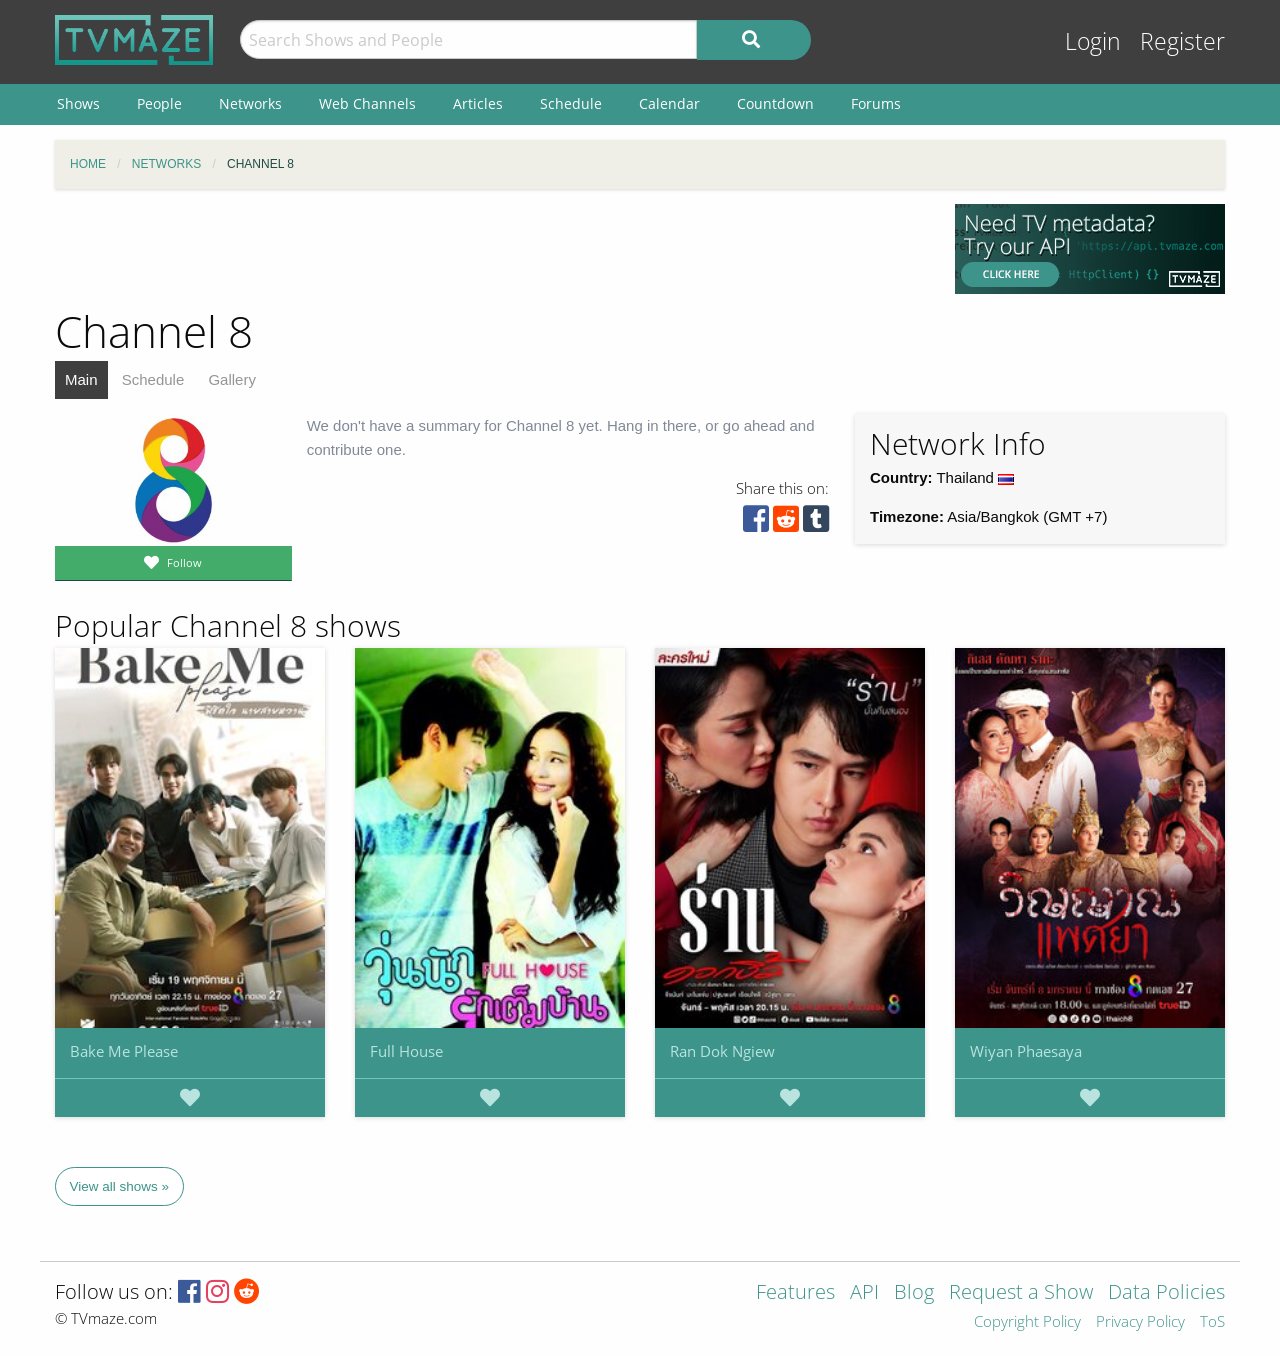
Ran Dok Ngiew (722, 1051)
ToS (1212, 1322)
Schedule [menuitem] (571, 103)
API (864, 1293)
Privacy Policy (1140, 1322)
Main (81, 379)
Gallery (232, 379)
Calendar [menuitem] (669, 103)
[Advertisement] (490, 249)
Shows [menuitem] (78, 103)
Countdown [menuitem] (775, 103)
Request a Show (1021, 1293)
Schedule (153, 379)
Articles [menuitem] (478, 103)
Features (795, 1293)
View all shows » (120, 1186)
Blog (914, 1293)
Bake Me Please (124, 1051)
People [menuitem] (159, 103)
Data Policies (1166, 1293)
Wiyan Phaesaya (1026, 1051)
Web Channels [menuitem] (367, 103)
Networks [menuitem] (250, 103)
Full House (406, 1051)
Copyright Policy (1027, 1322)
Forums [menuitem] (876, 103)
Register (1182, 41)
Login (1093, 41)
